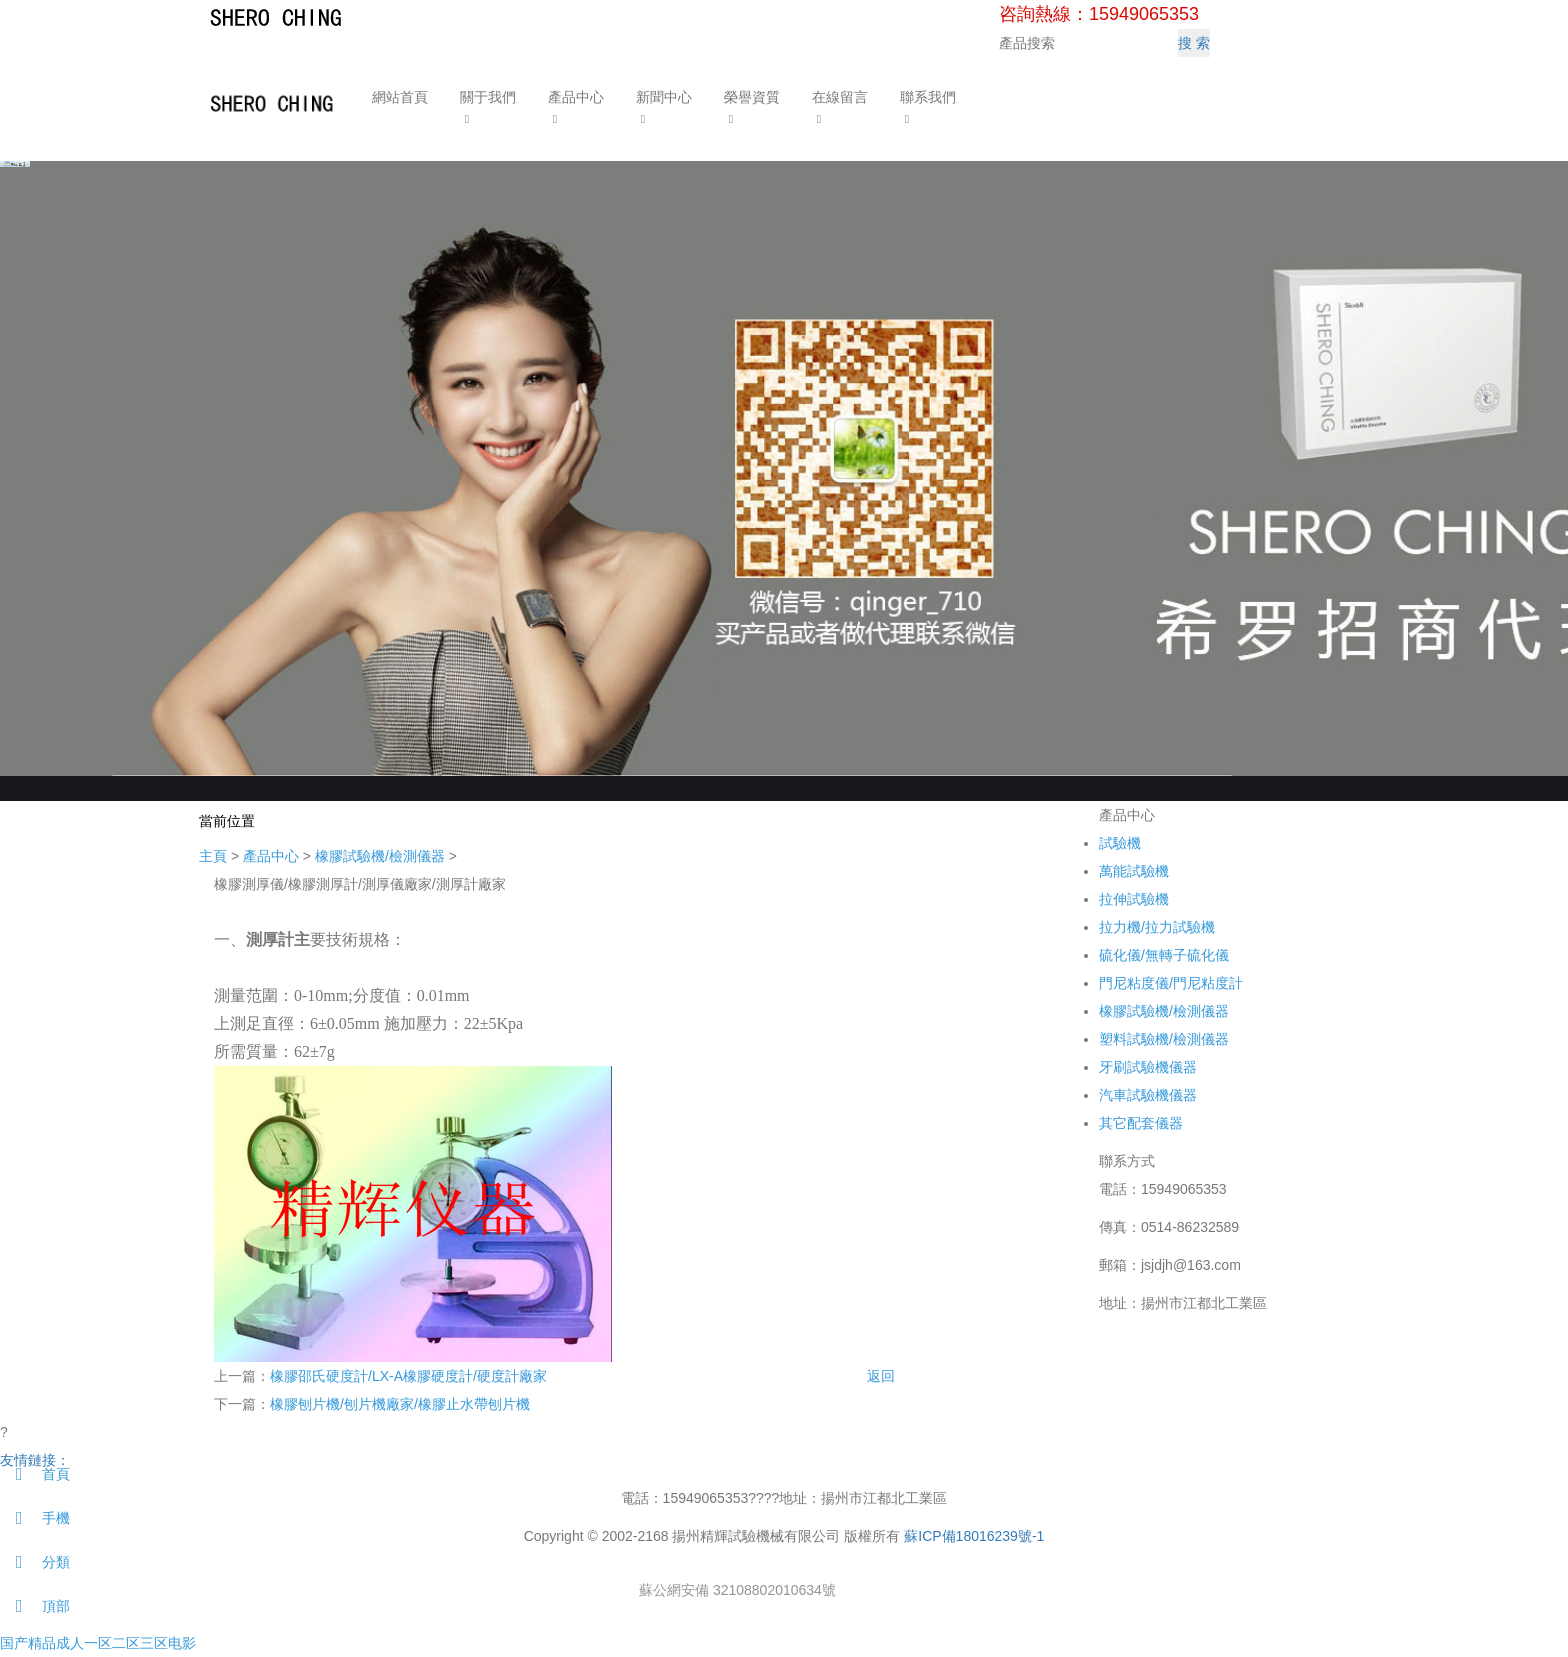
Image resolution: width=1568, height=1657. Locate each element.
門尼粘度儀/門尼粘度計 (1171, 983)
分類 (35, 1562)
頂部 (35, 1606)
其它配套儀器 (1141, 1123)
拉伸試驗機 (1134, 899)
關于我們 (487, 97)
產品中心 (575, 97)
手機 (35, 1518)
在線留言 (839, 97)
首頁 (35, 1474)
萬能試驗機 (1134, 871)
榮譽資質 (751, 97)
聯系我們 (927, 97)
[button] (487, 117)
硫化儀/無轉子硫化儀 (1164, 955)
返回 (881, 1376)
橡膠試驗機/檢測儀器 (380, 856)
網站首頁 (399, 97)
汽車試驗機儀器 (1148, 1095)
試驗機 (1120, 843)
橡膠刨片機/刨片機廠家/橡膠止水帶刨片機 (400, 1404)
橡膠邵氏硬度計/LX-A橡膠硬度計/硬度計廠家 (408, 1376)
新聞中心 (663, 97)
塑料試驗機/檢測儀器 (1164, 1039)
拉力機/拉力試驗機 (1157, 927)
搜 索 (1194, 43)
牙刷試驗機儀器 (1148, 1067)
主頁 (213, 856)
